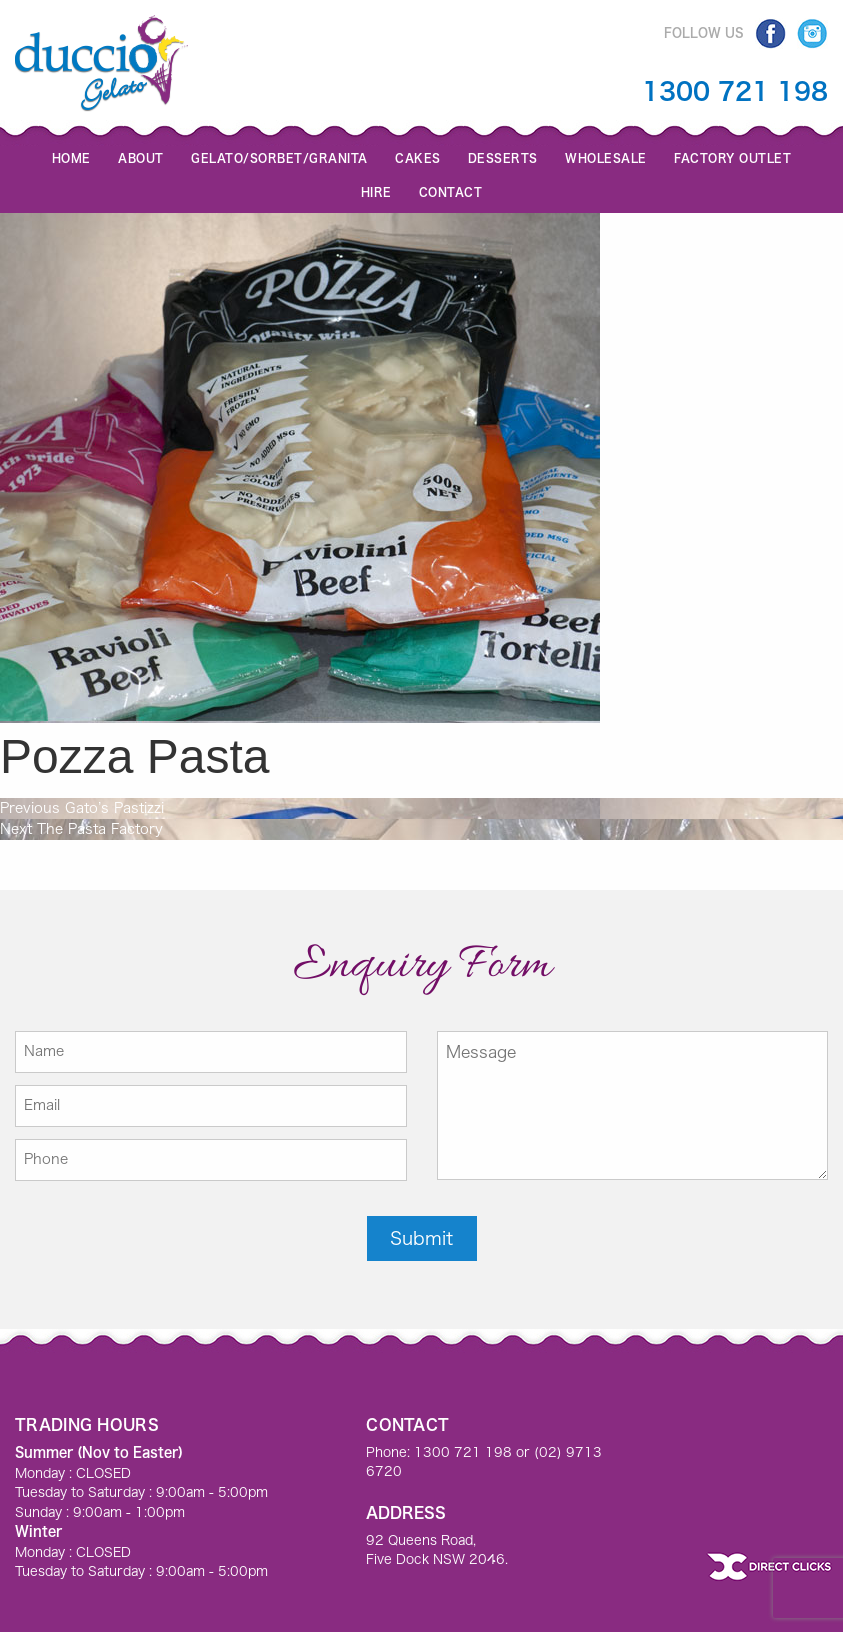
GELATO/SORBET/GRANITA (279, 157)
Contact (451, 191)
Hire (376, 191)
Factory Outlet (732, 157)
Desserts (503, 157)
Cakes (418, 157)
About (141, 157)
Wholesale (606, 157)
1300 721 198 (735, 91)
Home (71, 157)
